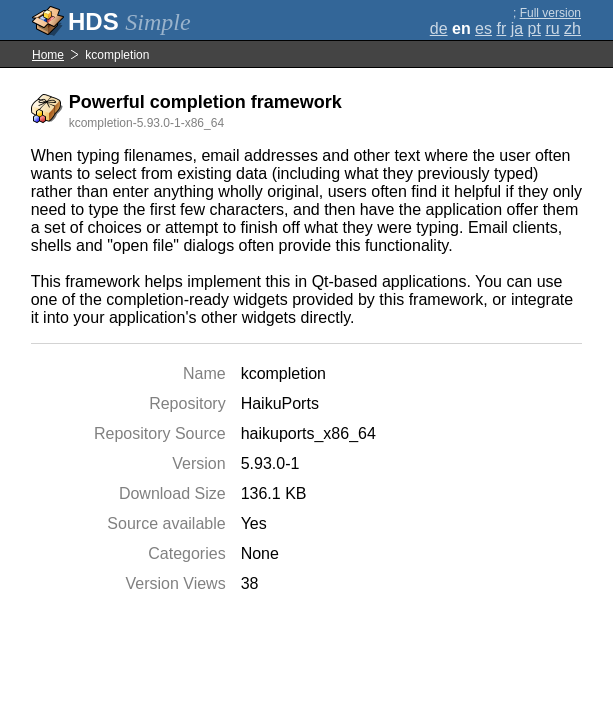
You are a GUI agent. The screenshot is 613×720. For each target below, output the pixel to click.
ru (552, 28)
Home (48, 55)
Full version (550, 13)
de (439, 28)
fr (501, 28)
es (483, 28)
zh (572, 28)
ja (517, 28)
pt (534, 28)
